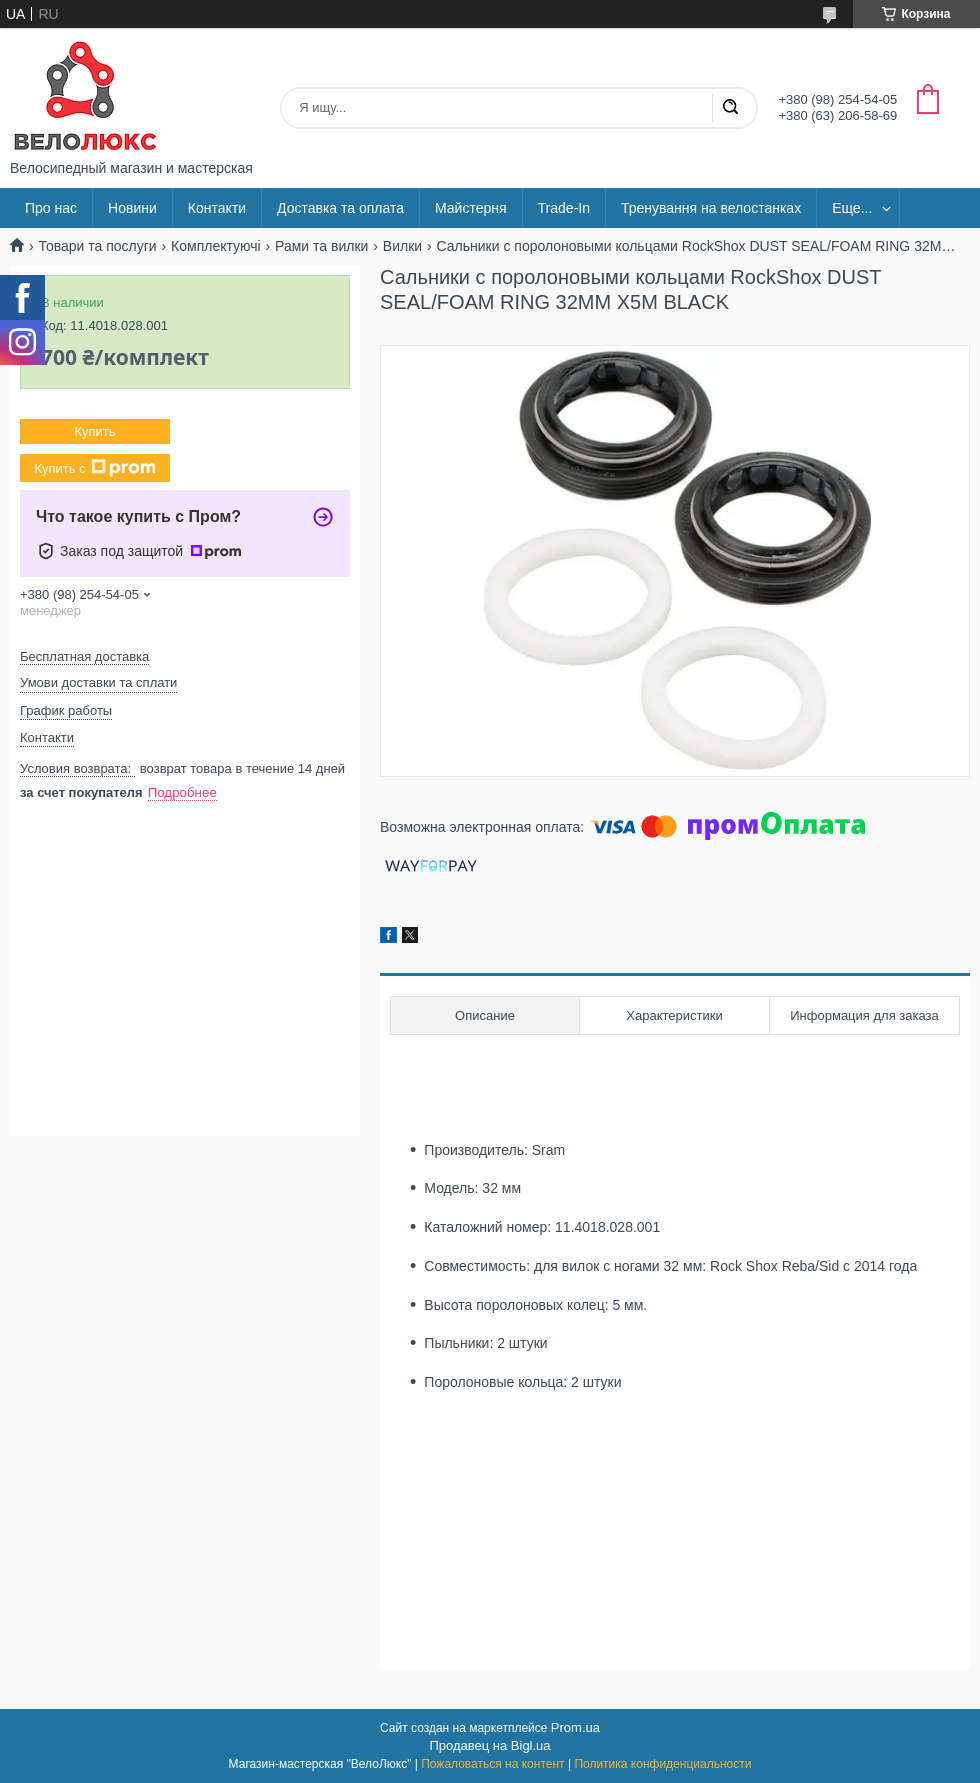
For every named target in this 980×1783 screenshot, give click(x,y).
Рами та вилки (321, 246)
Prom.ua (575, 1727)
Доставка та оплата (340, 208)
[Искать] (730, 108)
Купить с (94, 468)
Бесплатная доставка (84, 656)
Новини (132, 208)
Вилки (402, 246)
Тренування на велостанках (711, 208)
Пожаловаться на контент (492, 1764)
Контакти (217, 208)
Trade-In (564, 208)
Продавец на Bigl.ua (489, 1745)
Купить (94, 431)
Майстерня (471, 208)
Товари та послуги (97, 246)
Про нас (51, 208)
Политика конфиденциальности (662, 1764)
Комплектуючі (216, 246)
